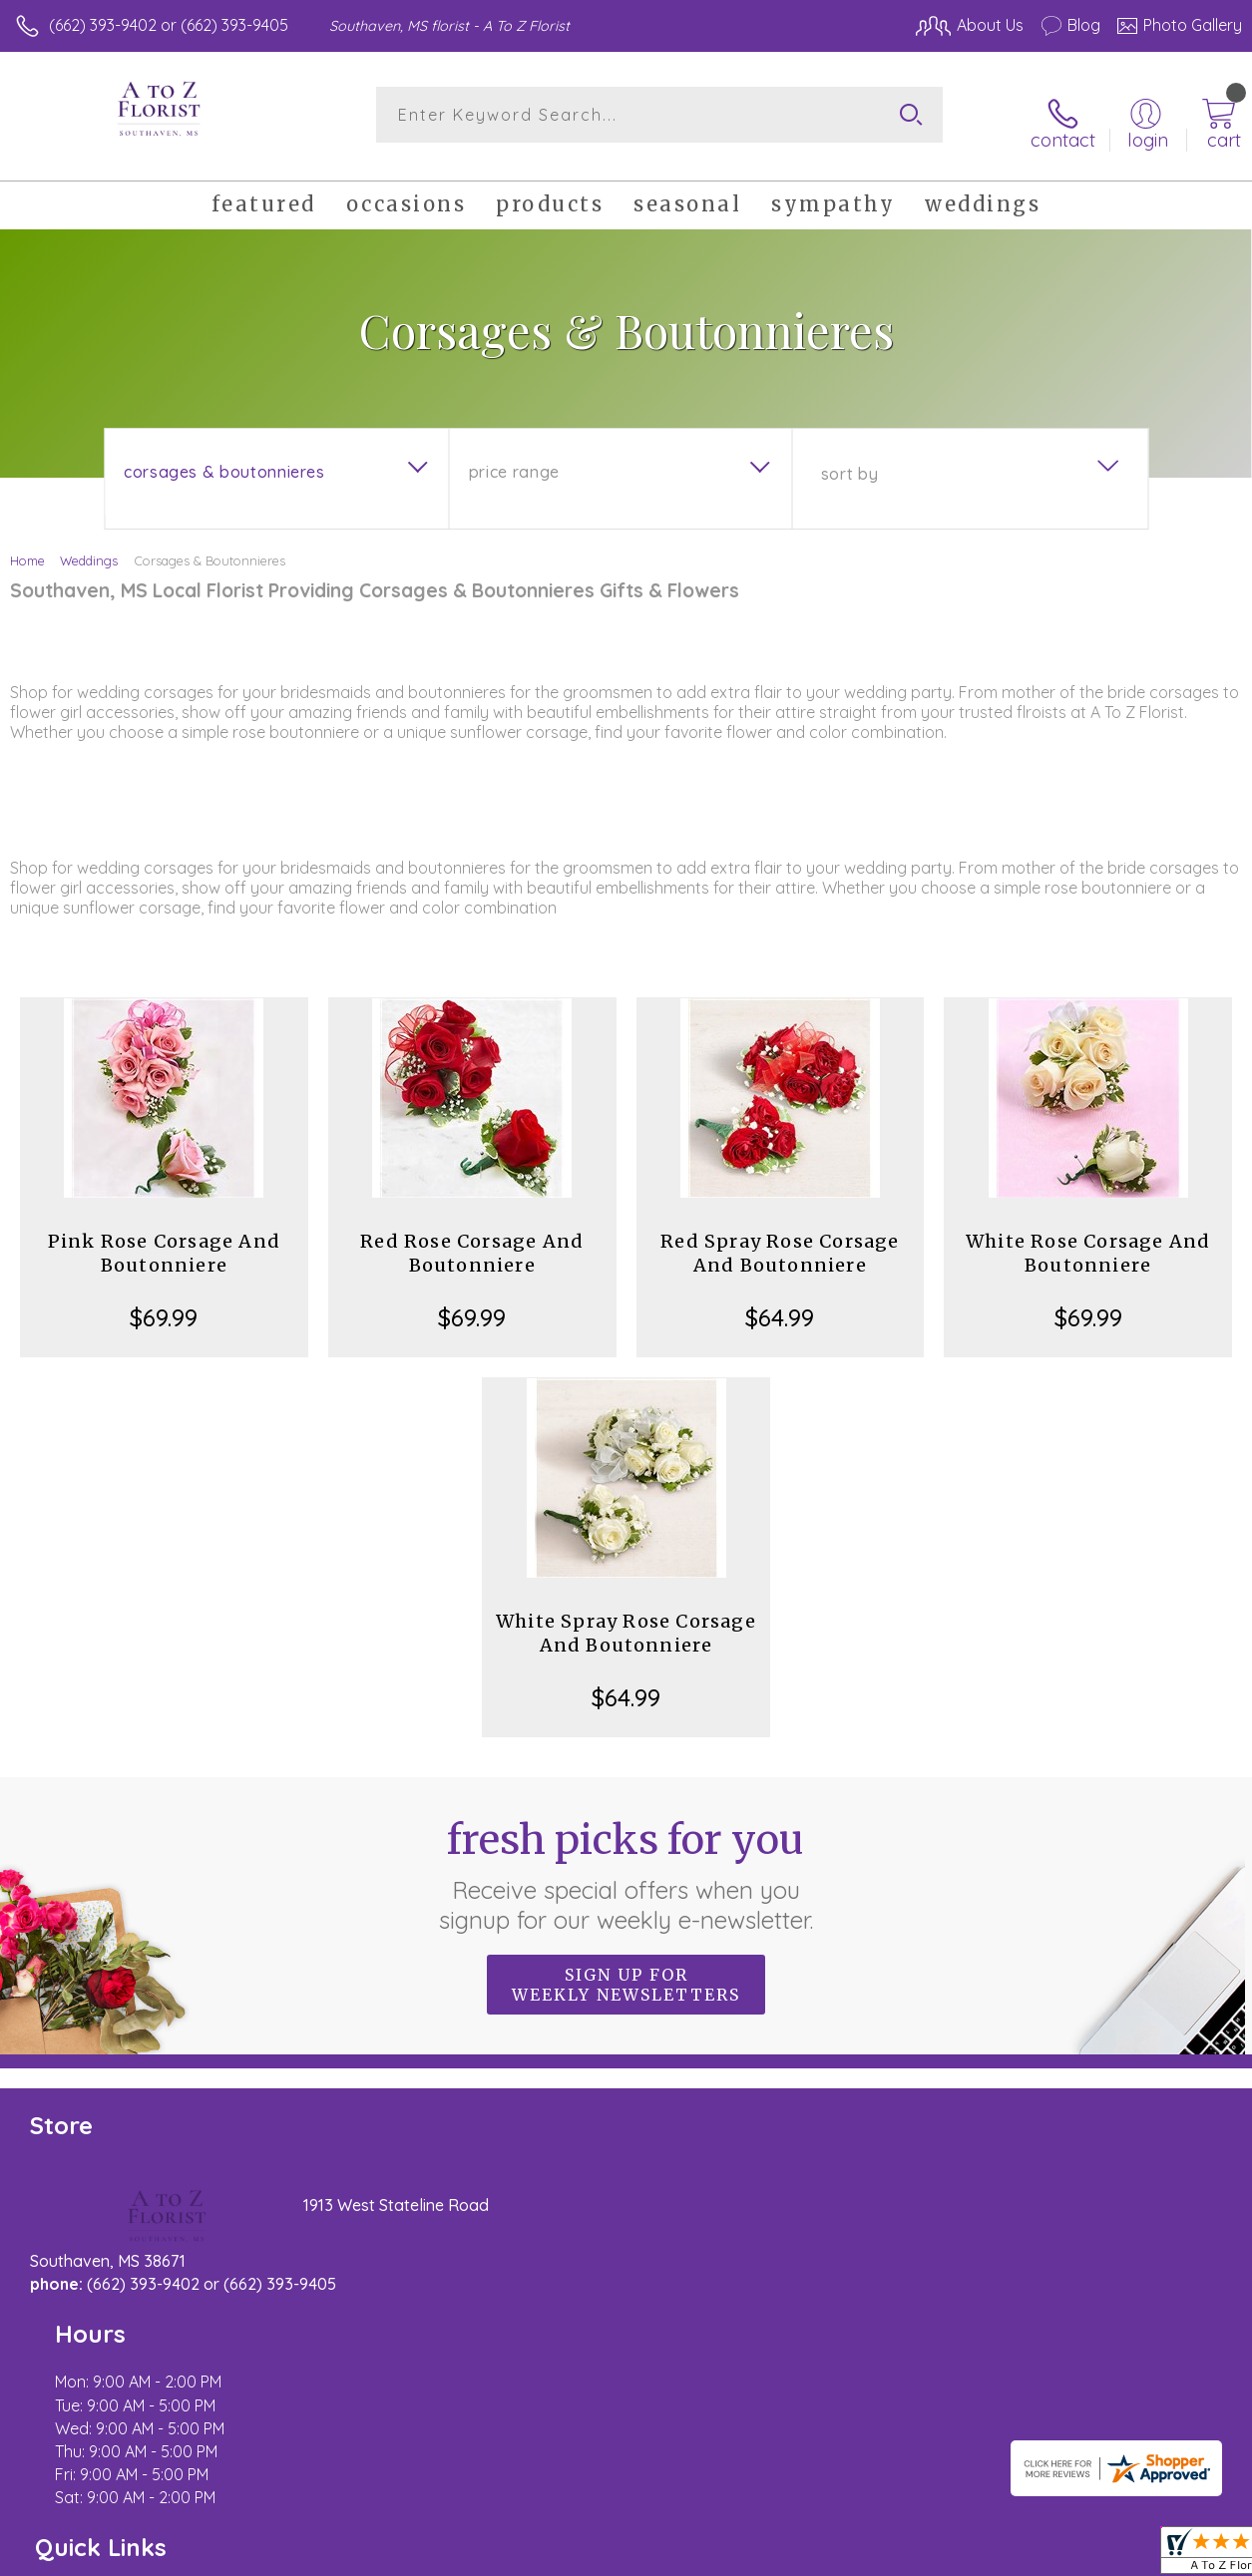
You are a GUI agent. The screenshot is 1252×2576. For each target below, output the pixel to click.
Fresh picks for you (626, 1861)
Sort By (849, 460)
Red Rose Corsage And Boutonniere (472, 1239)
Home (27, 546)
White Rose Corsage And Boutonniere (1088, 1239)
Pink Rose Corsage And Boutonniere (164, 1239)
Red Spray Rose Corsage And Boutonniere (779, 1239)
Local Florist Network (1045, 2556)
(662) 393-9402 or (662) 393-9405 (168, 25)
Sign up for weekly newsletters (626, 1971)
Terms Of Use (785, 2556)
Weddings (89, 546)
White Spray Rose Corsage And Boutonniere (626, 1619)
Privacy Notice (903, 2556)
